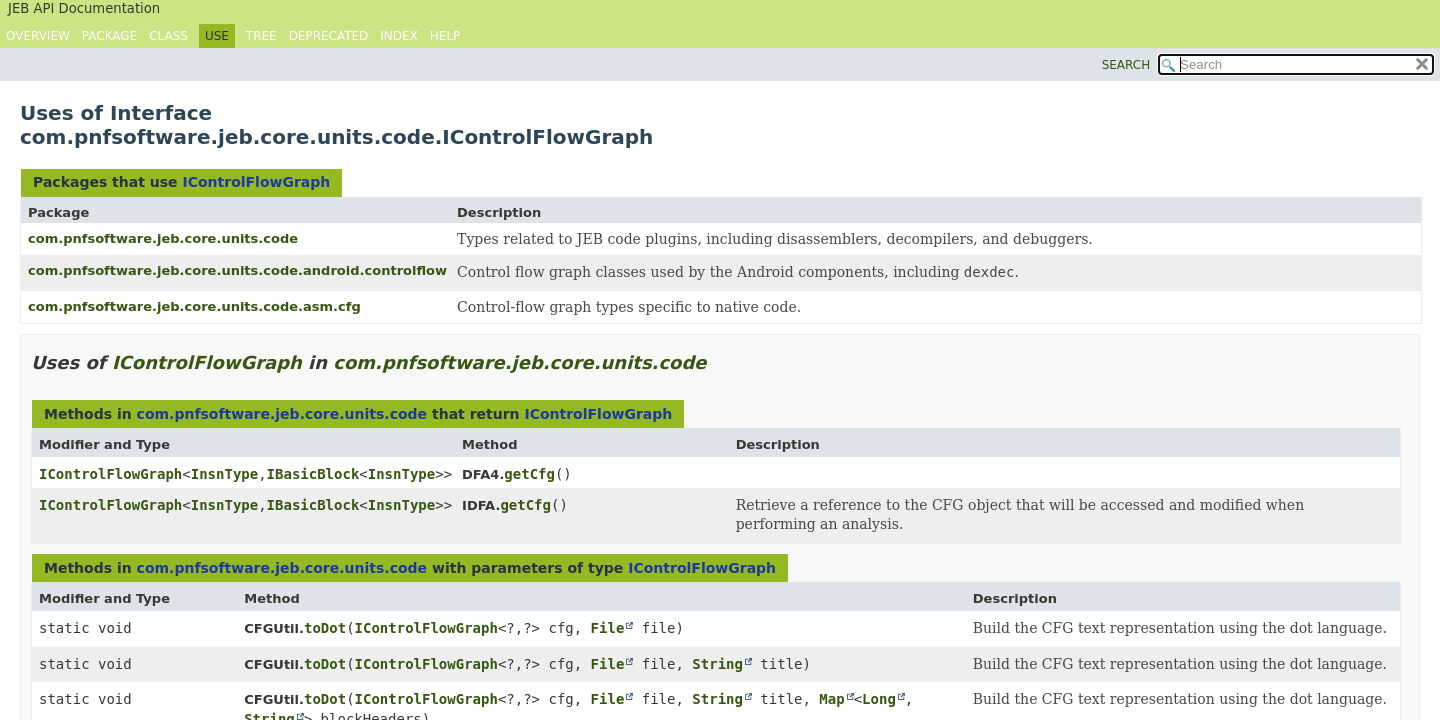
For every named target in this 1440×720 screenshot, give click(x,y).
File (608, 628)
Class (168, 36)
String (717, 664)
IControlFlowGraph (256, 182)
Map (831, 699)
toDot (325, 628)
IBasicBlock (313, 474)
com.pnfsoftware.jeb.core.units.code (163, 238)
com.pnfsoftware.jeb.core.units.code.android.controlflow (237, 270)
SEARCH (1126, 65)
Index (399, 36)
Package (109, 36)
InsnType (224, 474)
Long (879, 699)
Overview (38, 36)
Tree (261, 36)
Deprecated (329, 36)
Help (445, 36)
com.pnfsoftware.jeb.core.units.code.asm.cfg (194, 306)
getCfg (529, 474)
